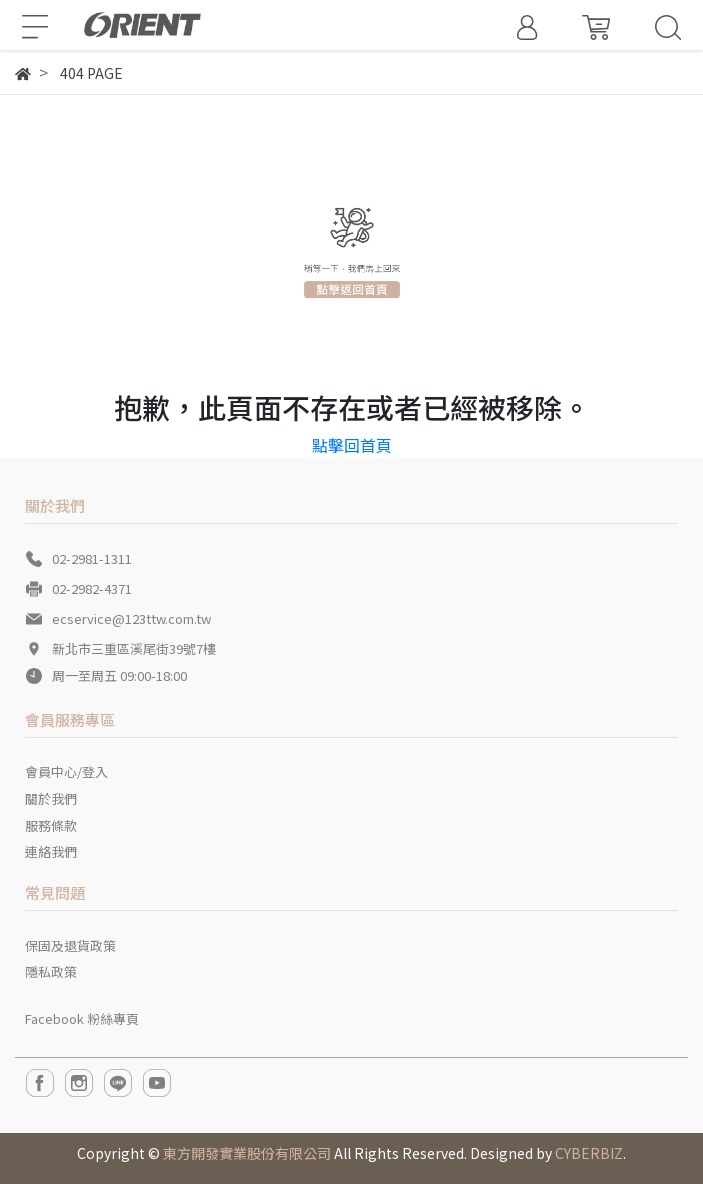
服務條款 (51, 825)
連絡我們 (51, 851)
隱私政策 (51, 971)
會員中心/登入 (66, 771)
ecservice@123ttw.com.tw (131, 618)
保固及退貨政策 (70, 945)
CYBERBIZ (589, 1153)
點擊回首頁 (352, 445)
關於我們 (51, 798)
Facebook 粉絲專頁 (82, 1018)
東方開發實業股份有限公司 (247, 1153)
